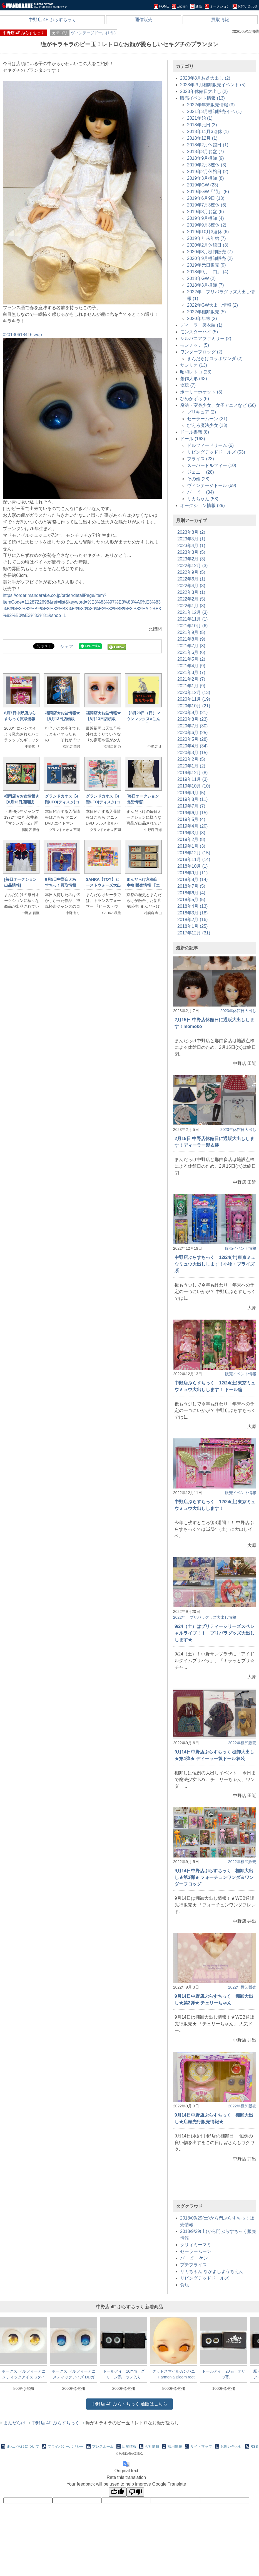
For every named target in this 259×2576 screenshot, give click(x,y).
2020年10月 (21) (193, 705)
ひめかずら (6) (194, 398)
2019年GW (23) (202, 185)
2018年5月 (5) (191, 899)
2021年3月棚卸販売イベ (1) (214, 111)
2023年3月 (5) (191, 552)
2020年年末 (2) (202, 318)
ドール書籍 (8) (194, 432)
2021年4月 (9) (191, 665)
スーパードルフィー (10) (211, 465)
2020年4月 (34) (192, 746)
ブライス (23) (200, 458)
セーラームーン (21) (207, 418)
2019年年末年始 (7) (206, 238)
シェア (66, 646)
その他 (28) (198, 478)
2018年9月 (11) (192, 872)
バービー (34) (200, 492)
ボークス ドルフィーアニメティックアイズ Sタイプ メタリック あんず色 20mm (24, 2374)
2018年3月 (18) (192, 913)
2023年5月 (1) (191, 539)
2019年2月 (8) (191, 839)
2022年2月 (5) (191, 599)
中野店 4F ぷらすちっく (52, 19)
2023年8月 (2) (191, 532)
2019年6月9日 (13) (205, 198)
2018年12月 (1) (202, 138)
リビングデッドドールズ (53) (216, 452)
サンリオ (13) (193, 365)
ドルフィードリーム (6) (210, 445)
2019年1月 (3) (191, 846)
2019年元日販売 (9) (206, 265)
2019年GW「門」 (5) (208, 191)
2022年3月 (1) (191, 592)
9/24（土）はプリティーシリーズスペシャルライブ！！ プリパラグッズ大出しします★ (215, 1633)
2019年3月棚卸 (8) (205, 178)
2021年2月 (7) (191, 679)
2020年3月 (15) (192, 752)
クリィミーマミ (195, 2244)
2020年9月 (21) (192, 712)
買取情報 (220, 19)
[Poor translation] (135, 2492)
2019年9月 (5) (191, 792)
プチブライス (193, 2264)
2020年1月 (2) (191, 766)
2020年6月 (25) (192, 732)
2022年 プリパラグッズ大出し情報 (204, 1617)
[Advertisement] (82, 991)
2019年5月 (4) (191, 819)
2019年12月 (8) (192, 772)
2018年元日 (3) (202, 124)
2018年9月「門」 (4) (207, 271)
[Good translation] (117, 2492)
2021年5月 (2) (191, 659)
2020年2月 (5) (191, 759)
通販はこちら (129, 2404)
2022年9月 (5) (191, 572)
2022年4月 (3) (191, 585)
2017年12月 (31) (193, 933)
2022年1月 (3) (191, 605)
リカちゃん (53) (202, 498)
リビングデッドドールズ (204, 2278)
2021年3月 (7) (191, 672)
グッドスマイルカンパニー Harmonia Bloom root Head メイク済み (173, 2374)
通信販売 (144, 19)
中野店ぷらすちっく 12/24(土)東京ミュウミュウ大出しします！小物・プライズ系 (215, 1264)
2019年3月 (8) (191, 832)
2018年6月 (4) (191, 892)
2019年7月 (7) (191, 806)
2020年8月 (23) (192, 719)
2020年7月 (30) (192, 726)
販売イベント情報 (240, 1248)
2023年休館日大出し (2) (204, 91)
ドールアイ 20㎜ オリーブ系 (223, 2374)
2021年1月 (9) (191, 685)
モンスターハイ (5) (199, 331)
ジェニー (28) (200, 472)
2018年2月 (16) (192, 919)
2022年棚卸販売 (242, 1743)
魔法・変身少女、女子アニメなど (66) (218, 405)
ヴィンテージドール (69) (211, 485)
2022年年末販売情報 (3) (211, 104)
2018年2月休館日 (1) (207, 144)
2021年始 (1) (200, 118)
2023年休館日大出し (238, 1010)
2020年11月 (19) (193, 699)
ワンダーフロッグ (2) (201, 352)
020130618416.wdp (22, 334)
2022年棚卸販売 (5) (206, 311)
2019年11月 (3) (192, 779)
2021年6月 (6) (191, 652)
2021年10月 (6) (192, 625)
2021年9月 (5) (191, 632)
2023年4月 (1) (191, 545)
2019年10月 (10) (193, 786)
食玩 (184, 2284)
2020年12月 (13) (193, 692)
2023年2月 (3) (191, 559)
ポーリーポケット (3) (201, 392)
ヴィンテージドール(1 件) (93, 33)
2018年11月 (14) (193, 859)
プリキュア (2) (201, 412)
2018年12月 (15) (193, 852)
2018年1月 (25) (192, 926)
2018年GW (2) (201, 278)
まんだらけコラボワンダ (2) (215, 358)
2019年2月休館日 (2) (207, 171)
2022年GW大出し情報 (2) (212, 305)
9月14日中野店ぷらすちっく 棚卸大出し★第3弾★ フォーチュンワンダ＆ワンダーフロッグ (214, 1877)
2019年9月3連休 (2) (206, 225)
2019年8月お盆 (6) (205, 211)
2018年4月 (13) (192, 906)
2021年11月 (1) (192, 619)
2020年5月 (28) (192, 739)
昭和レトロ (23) (195, 372)
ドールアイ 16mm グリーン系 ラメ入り (124, 2374)
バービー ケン (194, 2258)
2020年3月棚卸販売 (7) (210, 251)
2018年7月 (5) (191, 886)
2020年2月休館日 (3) (207, 245)
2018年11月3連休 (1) (208, 131)
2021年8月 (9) (191, 639)
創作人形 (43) (193, 378)
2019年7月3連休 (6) (206, 205)
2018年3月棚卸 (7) (205, 285)
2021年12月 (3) (192, 612)
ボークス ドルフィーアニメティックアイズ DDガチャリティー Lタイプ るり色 (74, 2374)
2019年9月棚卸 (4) (205, 218)
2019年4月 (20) (192, 826)
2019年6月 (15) (192, 812)
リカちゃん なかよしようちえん (211, 2271)
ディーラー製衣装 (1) (201, 325)
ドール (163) (192, 438)
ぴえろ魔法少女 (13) (207, 425)
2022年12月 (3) (192, 565)
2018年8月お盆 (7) (205, 151)
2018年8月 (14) (192, 879)
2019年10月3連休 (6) (208, 231)
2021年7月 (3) (191, 645)
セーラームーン (195, 2251)
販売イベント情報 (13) (202, 98)
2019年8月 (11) (192, 799)
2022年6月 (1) (191, 579)
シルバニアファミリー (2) (205, 338)
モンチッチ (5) (194, 345)
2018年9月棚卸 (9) (205, 158)
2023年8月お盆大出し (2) (205, 78)
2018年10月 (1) (192, 866)
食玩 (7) (188, 385)
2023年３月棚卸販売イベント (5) (213, 84)
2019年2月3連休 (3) (206, 165)
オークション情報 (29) (202, 505)
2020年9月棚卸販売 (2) (210, 258)
